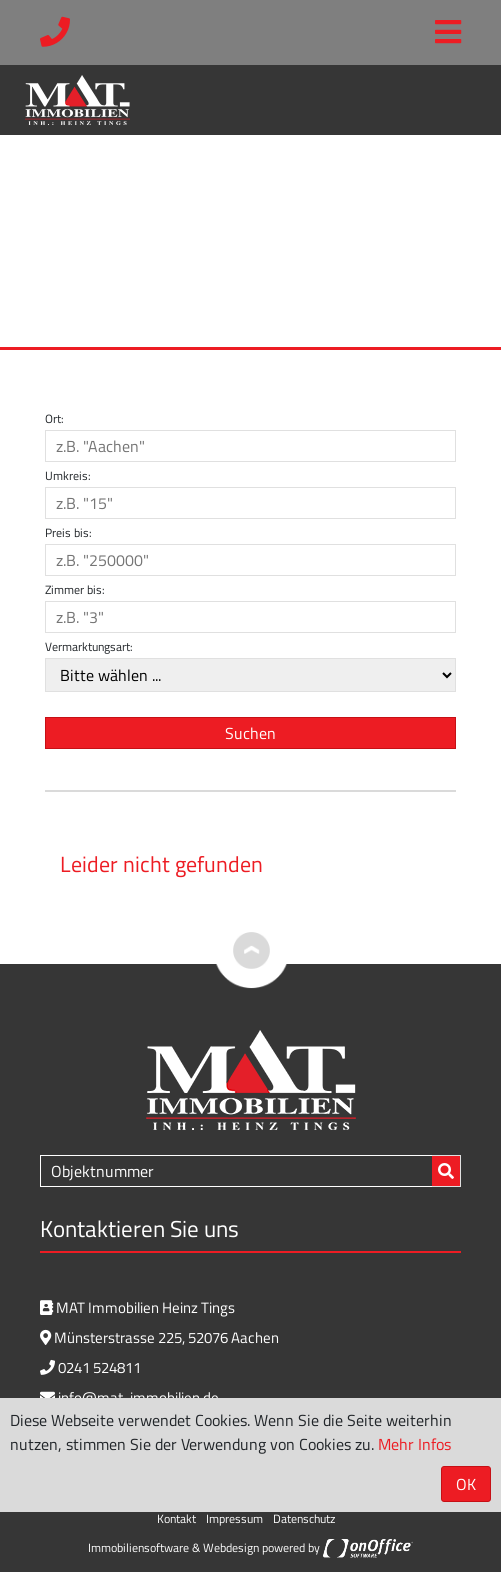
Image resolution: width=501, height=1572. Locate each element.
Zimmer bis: (75, 590)
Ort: (54, 419)
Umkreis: (68, 476)
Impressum (234, 1518)
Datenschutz (304, 1518)
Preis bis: (68, 533)
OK (466, 1484)
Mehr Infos (414, 1444)
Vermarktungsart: (89, 647)
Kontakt (176, 1518)
